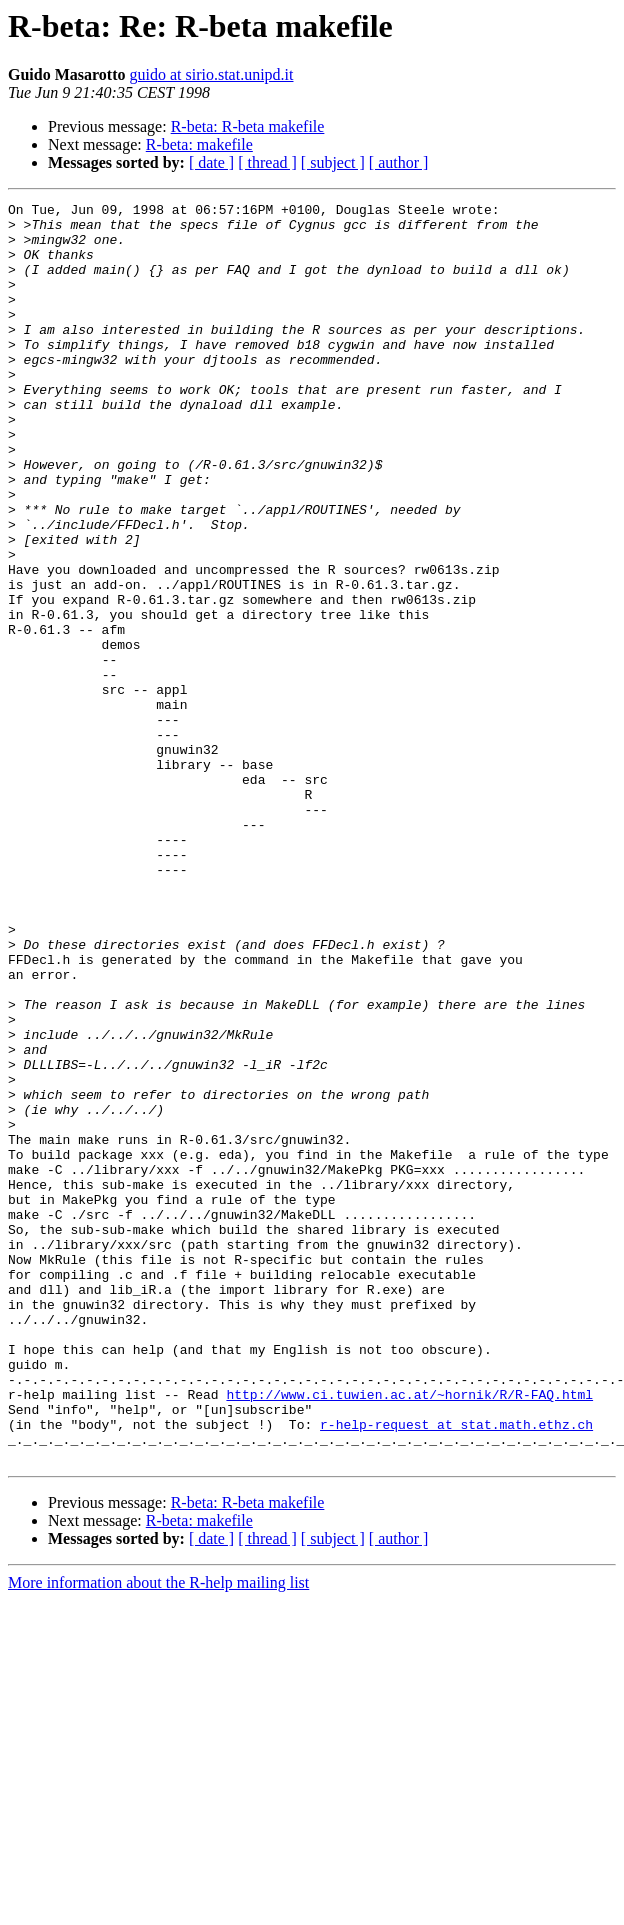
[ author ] (399, 162)
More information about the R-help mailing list (158, 1834)
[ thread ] (267, 162)
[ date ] (211, 162)
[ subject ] (333, 162)
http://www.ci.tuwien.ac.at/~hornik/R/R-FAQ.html (409, 1634)
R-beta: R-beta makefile (248, 126)
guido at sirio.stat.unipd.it (211, 74)
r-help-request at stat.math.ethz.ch (456, 1670)
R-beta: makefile (199, 144)
